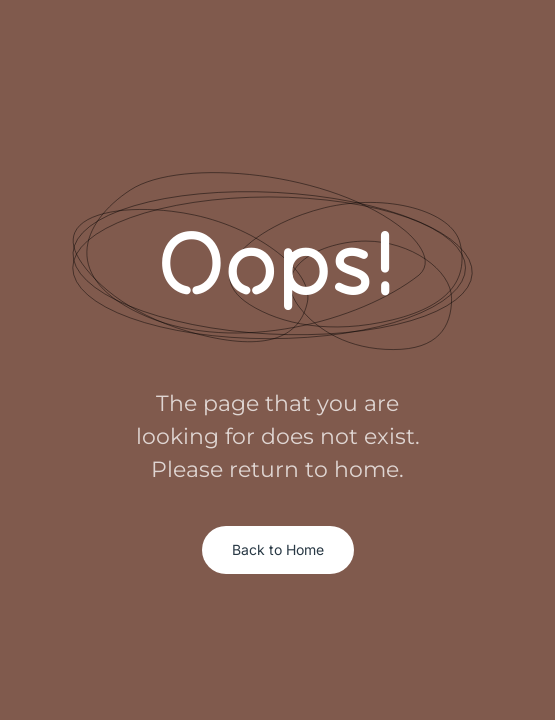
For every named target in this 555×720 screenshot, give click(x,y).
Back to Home (278, 549)
